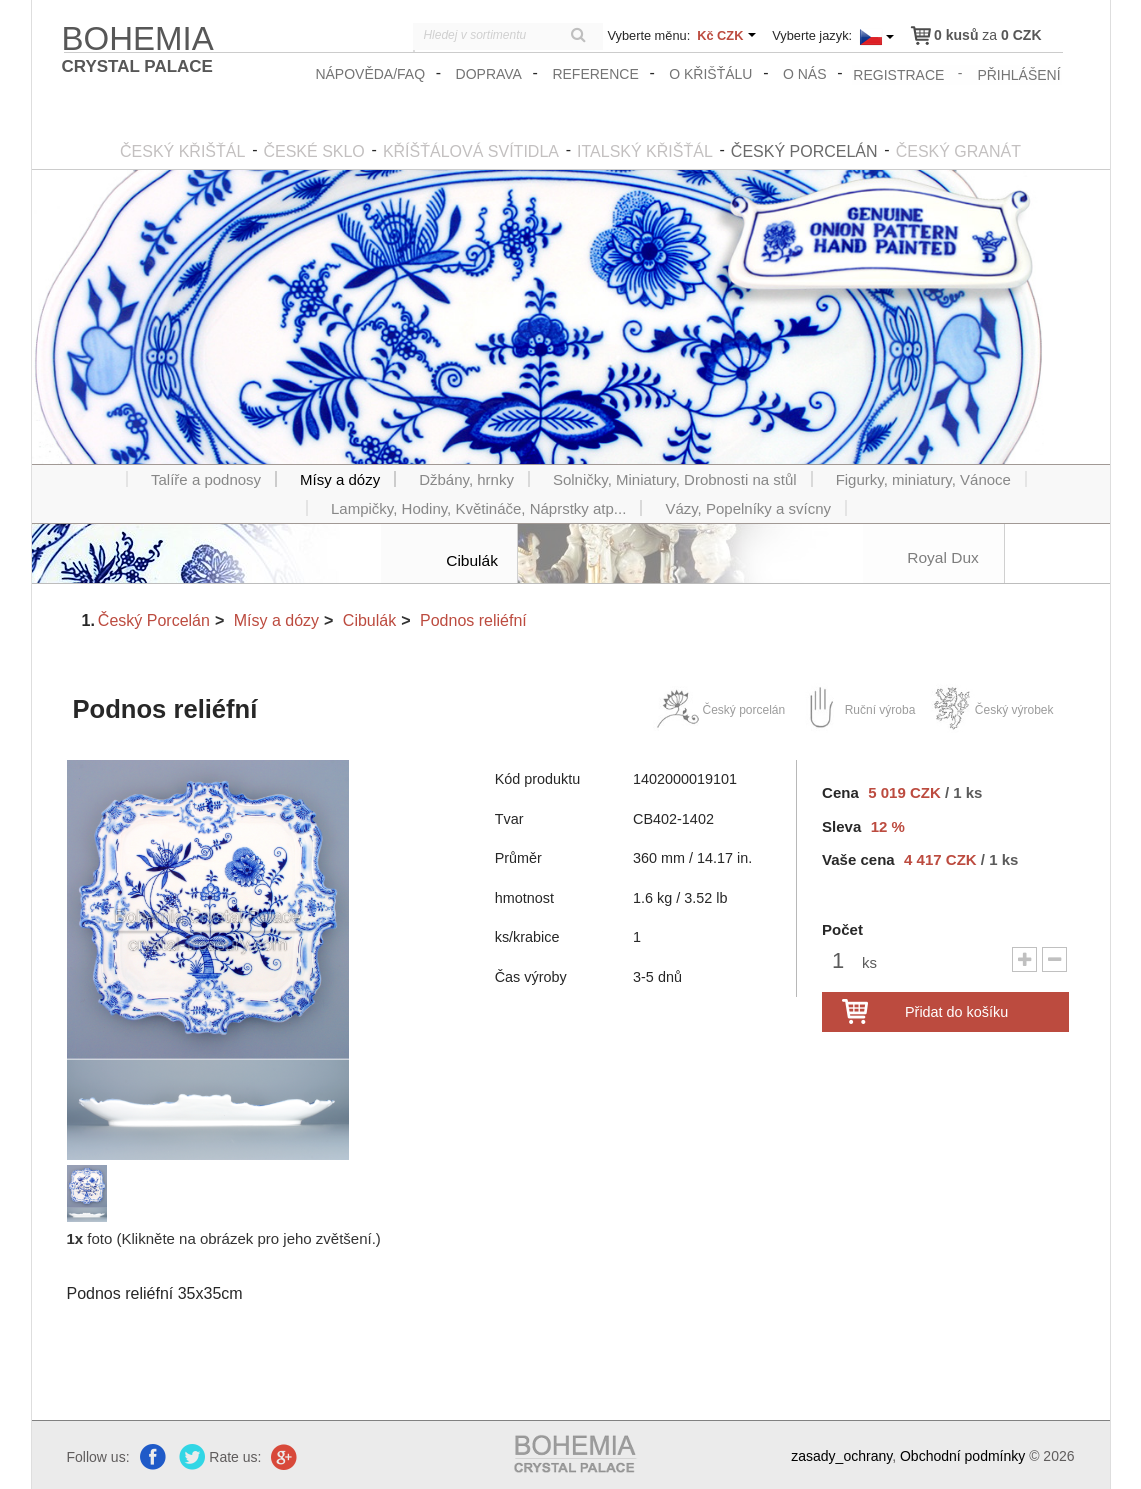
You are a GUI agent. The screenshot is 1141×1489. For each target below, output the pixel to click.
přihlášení (1019, 74)
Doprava (490, 74)
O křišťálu (712, 74)
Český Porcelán (154, 618)
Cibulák (369, 618)
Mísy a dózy (276, 618)
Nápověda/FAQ (372, 74)
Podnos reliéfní (473, 618)
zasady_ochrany (841, 1455)
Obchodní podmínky (962, 1455)
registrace (899, 74)
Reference (597, 74)
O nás (807, 74)
